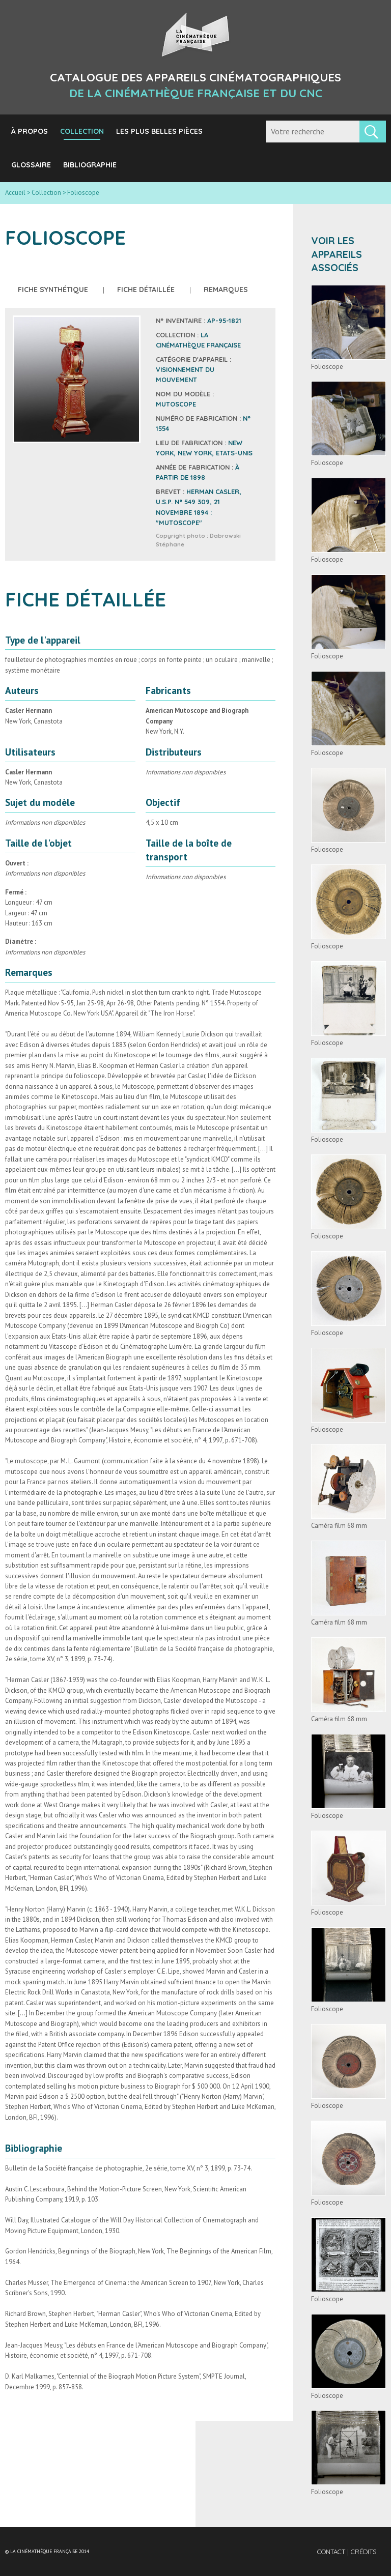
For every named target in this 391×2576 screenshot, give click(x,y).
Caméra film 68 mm (339, 1525)
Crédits (363, 2552)
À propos (29, 131)
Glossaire (31, 164)
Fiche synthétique (53, 289)
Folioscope (327, 366)
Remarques (226, 289)
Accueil (15, 192)
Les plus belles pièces (159, 131)
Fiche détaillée (146, 289)
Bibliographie (90, 164)
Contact (332, 2552)
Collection (82, 131)
